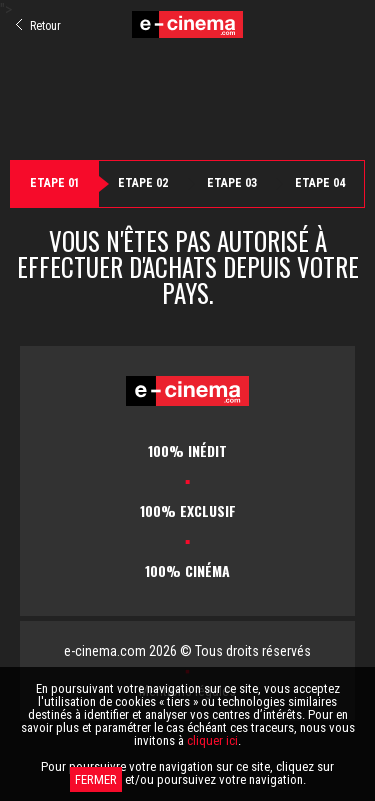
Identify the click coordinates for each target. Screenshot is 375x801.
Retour (38, 26)
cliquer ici (212, 740)
